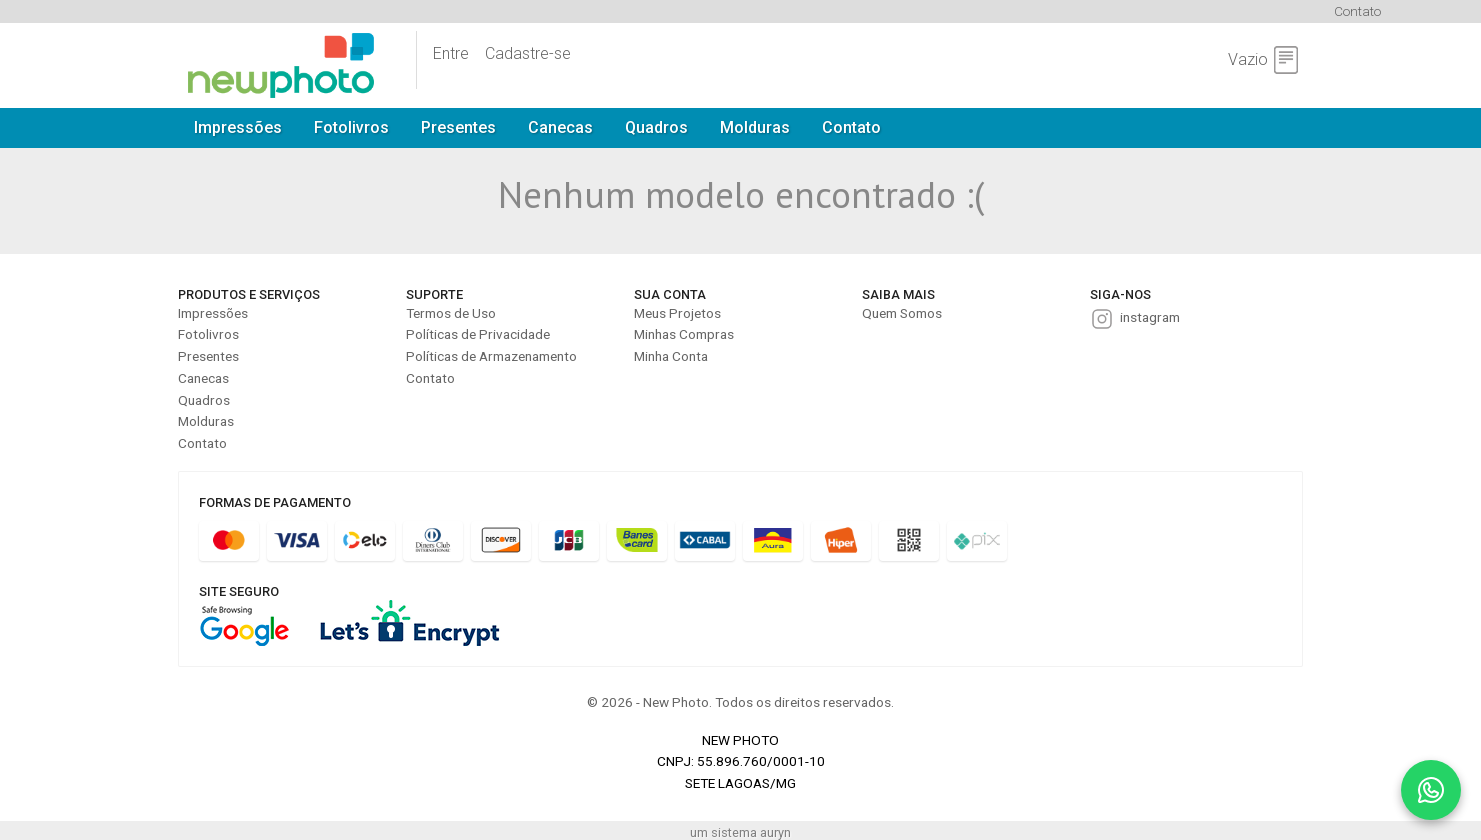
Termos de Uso (451, 313)
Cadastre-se (528, 53)
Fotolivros (351, 127)
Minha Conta (671, 356)
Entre (451, 53)
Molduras (755, 127)
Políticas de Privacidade (478, 334)
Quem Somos (902, 313)
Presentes (458, 127)
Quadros (656, 127)
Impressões (238, 127)
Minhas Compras (684, 334)
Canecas (560, 127)
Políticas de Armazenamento (491, 356)
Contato (1357, 11)
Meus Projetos (677, 313)
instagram (1150, 317)
